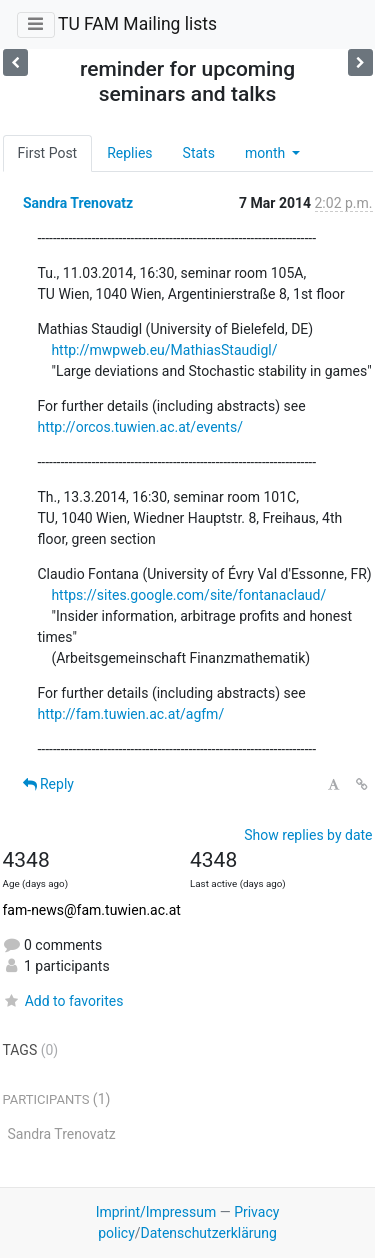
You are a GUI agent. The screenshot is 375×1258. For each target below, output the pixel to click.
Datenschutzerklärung (209, 1233)
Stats (199, 153)
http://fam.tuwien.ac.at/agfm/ (131, 714)
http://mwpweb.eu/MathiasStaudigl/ (164, 350)
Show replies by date (308, 835)
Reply (48, 784)
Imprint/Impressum (156, 1212)
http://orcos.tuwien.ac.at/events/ (140, 427)
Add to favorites (63, 1001)
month (267, 153)
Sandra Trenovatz (78, 203)
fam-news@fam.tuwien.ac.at (92, 910)
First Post (48, 153)
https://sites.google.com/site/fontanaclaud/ (188, 595)
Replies (129, 153)
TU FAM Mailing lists (137, 24)
